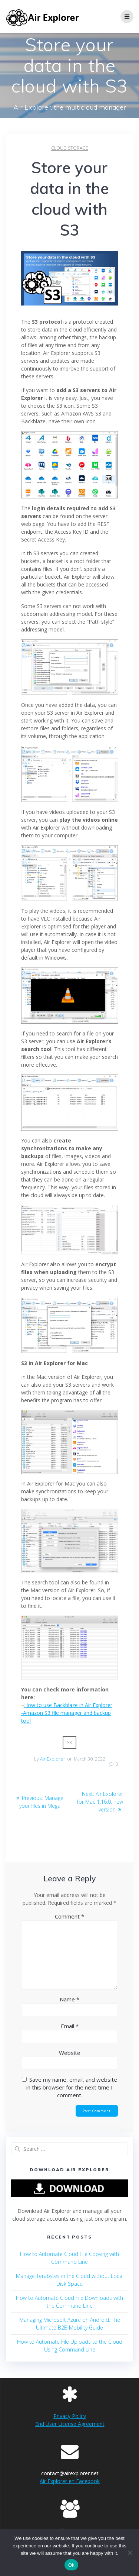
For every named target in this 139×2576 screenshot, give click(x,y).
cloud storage (69, 148)
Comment (69, 1916)
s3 (69, 1742)
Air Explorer (52, 1759)
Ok (71, 2565)
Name (69, 1999)
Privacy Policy (69, 2416)
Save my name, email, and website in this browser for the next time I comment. (71, 2087)
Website (69, 2052)
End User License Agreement (70, 2423)
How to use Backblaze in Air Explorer (68, 1705)
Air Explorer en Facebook (70, 2481)
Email (70, 2026)
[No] (129, 2552)
